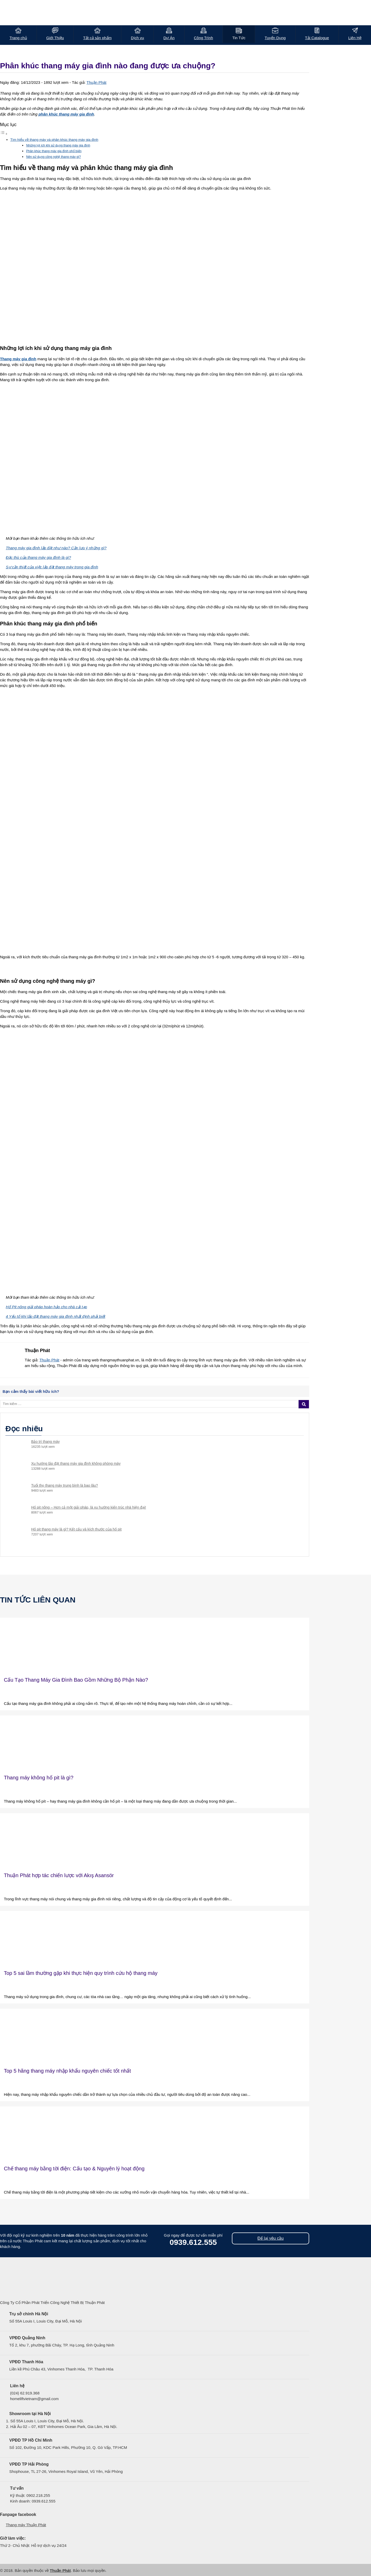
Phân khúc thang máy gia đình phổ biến (53, 151)
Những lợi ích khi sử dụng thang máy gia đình (58, 145)
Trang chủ (18, 38)
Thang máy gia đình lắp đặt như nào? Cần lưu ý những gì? (56, 548)
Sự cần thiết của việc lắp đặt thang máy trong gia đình (52, 567)
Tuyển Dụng (275, 38)
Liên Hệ (354, 38)
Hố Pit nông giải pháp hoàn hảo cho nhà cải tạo (46, 1307)
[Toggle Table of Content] (4, 134)
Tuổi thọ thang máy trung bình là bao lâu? (64, 1485)
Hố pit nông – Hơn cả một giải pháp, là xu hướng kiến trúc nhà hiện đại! (88, 1507)
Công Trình (203, 38)
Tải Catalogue (317, 38)
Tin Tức (239, 38)
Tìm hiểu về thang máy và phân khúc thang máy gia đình (54, 140)
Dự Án (168, 38)
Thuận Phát (96, 82)
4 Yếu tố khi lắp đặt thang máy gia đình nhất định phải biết (55, 1316)
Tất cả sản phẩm (97, 38)
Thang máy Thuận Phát (26, 2525)
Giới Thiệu (55, 38)
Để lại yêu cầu (270, 2238)
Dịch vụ (137, 38)
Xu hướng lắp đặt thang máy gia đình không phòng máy (76, 1463)
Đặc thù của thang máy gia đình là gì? (38, 557)
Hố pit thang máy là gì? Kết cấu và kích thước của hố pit (76, 1529)
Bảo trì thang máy (45, 1442)
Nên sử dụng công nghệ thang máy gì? (53, 157)
